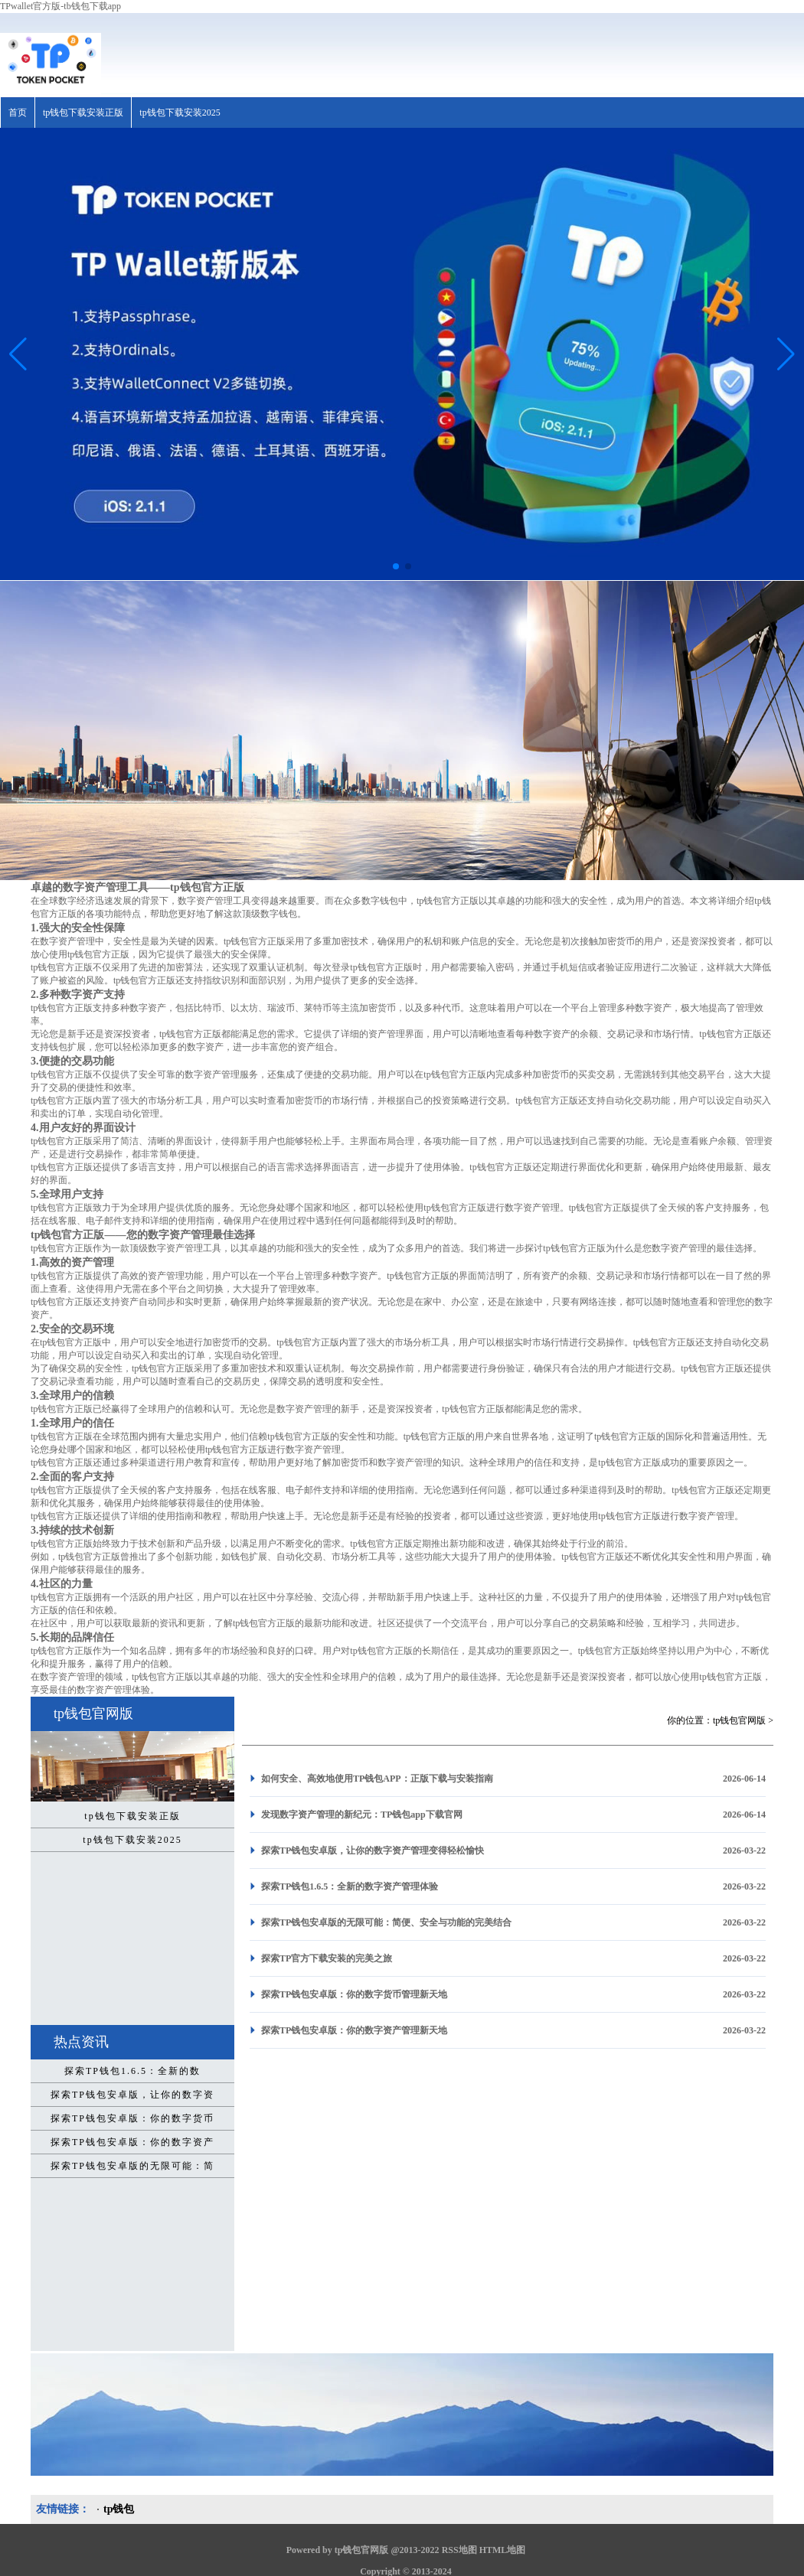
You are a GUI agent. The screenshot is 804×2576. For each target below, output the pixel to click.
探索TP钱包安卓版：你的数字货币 (132, 2118)
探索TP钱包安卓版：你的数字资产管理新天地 (354, 2030)
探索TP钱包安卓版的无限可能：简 (132, 2165)
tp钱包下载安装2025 (179, 112)
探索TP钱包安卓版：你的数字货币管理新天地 (354, 1994)
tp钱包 (118, 2509)
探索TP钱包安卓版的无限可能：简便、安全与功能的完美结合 (386, 1922)
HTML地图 (502, 2550)
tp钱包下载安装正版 (83, 112)
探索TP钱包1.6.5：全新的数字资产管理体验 (349, 1886)
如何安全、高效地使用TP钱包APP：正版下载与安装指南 (377, 1778)
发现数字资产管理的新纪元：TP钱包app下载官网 (361, 1814)
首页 (17, 112)
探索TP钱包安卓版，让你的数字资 (132, 2094)
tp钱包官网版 (739, 1720)
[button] (786, 353)
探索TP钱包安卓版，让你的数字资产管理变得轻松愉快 (372, 1850)
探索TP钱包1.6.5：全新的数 (132, 2071)
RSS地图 (459, 2550)
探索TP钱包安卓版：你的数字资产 (132, 2142)
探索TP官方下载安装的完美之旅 (326, 1958)
